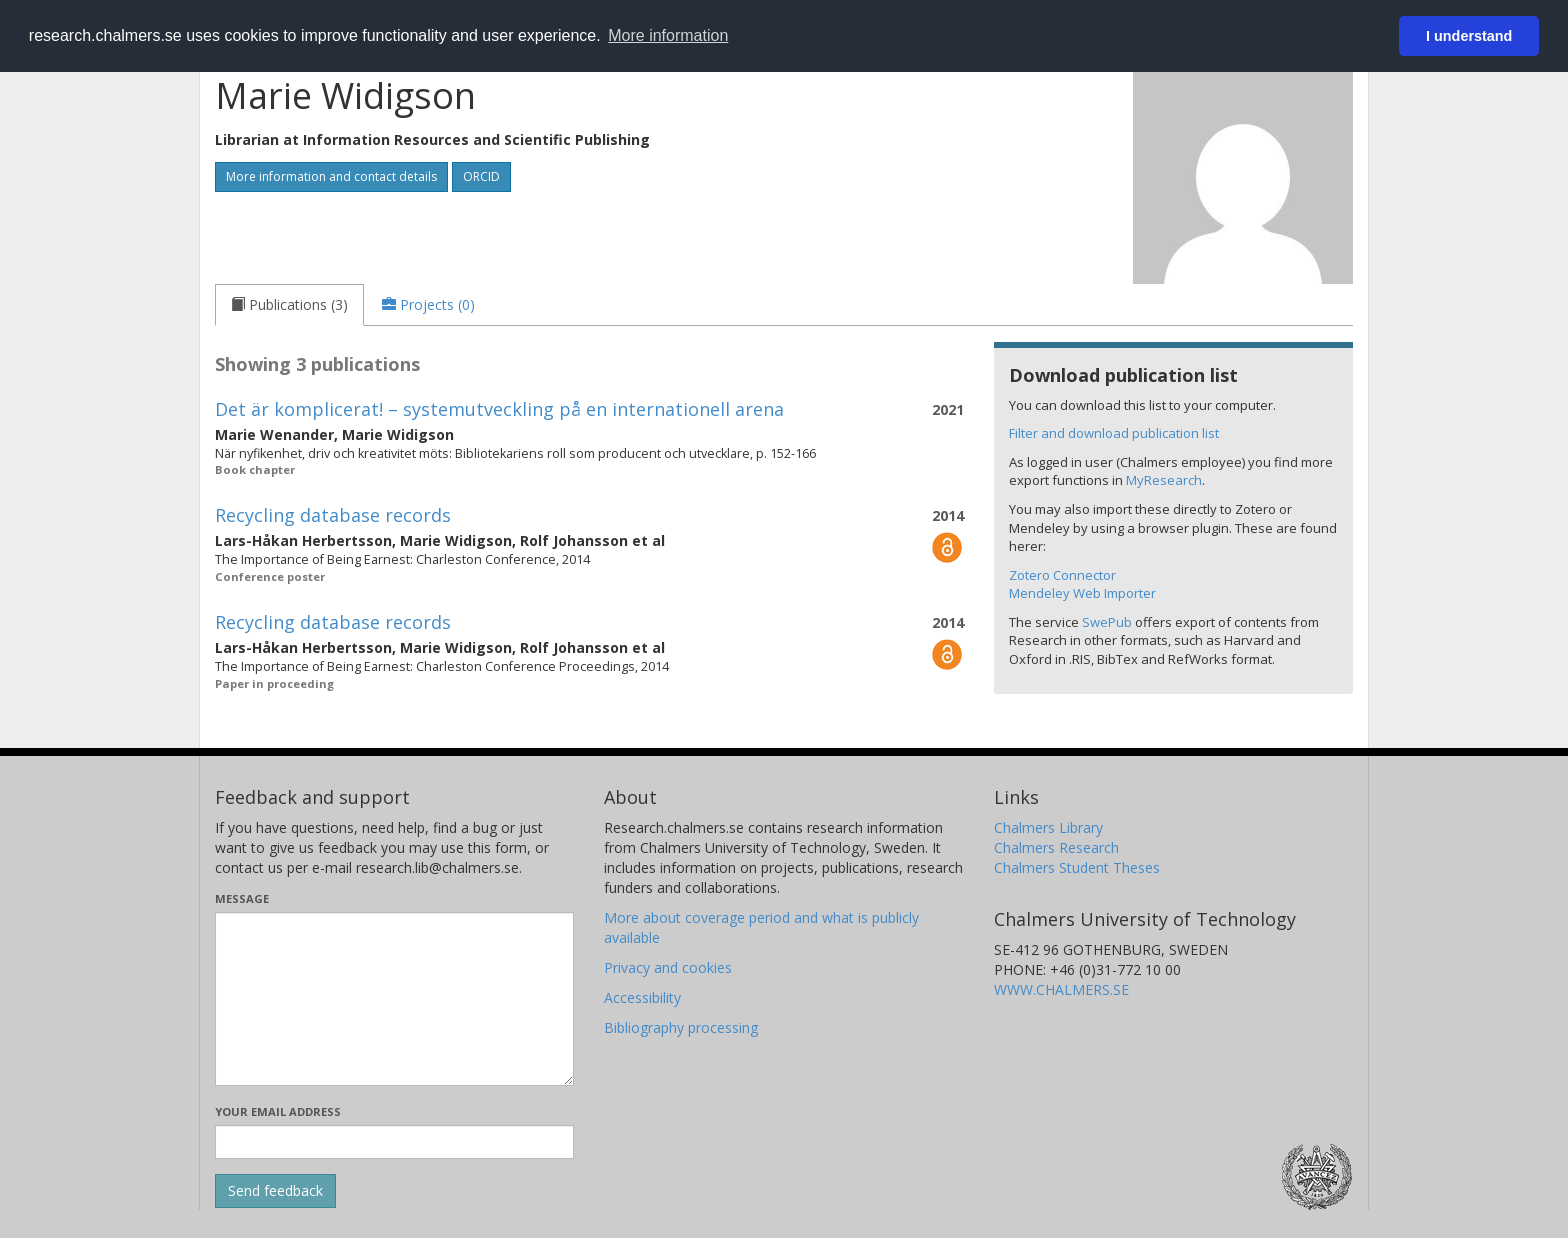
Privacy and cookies (668, 967)
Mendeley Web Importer (1082, 593)
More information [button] (668, 35)
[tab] (289, 305)
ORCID (481, 176)
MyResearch (1164, 480)
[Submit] (275, 1191)
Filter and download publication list (1114, 433)
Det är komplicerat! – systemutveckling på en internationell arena (499, 409)
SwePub (1107, 622)
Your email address (278, 1111)
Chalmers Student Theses (1077, 867)
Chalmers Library (1048, 827)
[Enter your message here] (394, 999)
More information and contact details (331, 176)
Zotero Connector (1062, 575)
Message (242, 898)
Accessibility (642, 997)
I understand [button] (1469, 36)
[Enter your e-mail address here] (394, 1142)
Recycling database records (333, 515)
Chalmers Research (1056, 847)
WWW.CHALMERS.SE (1061, 989)
